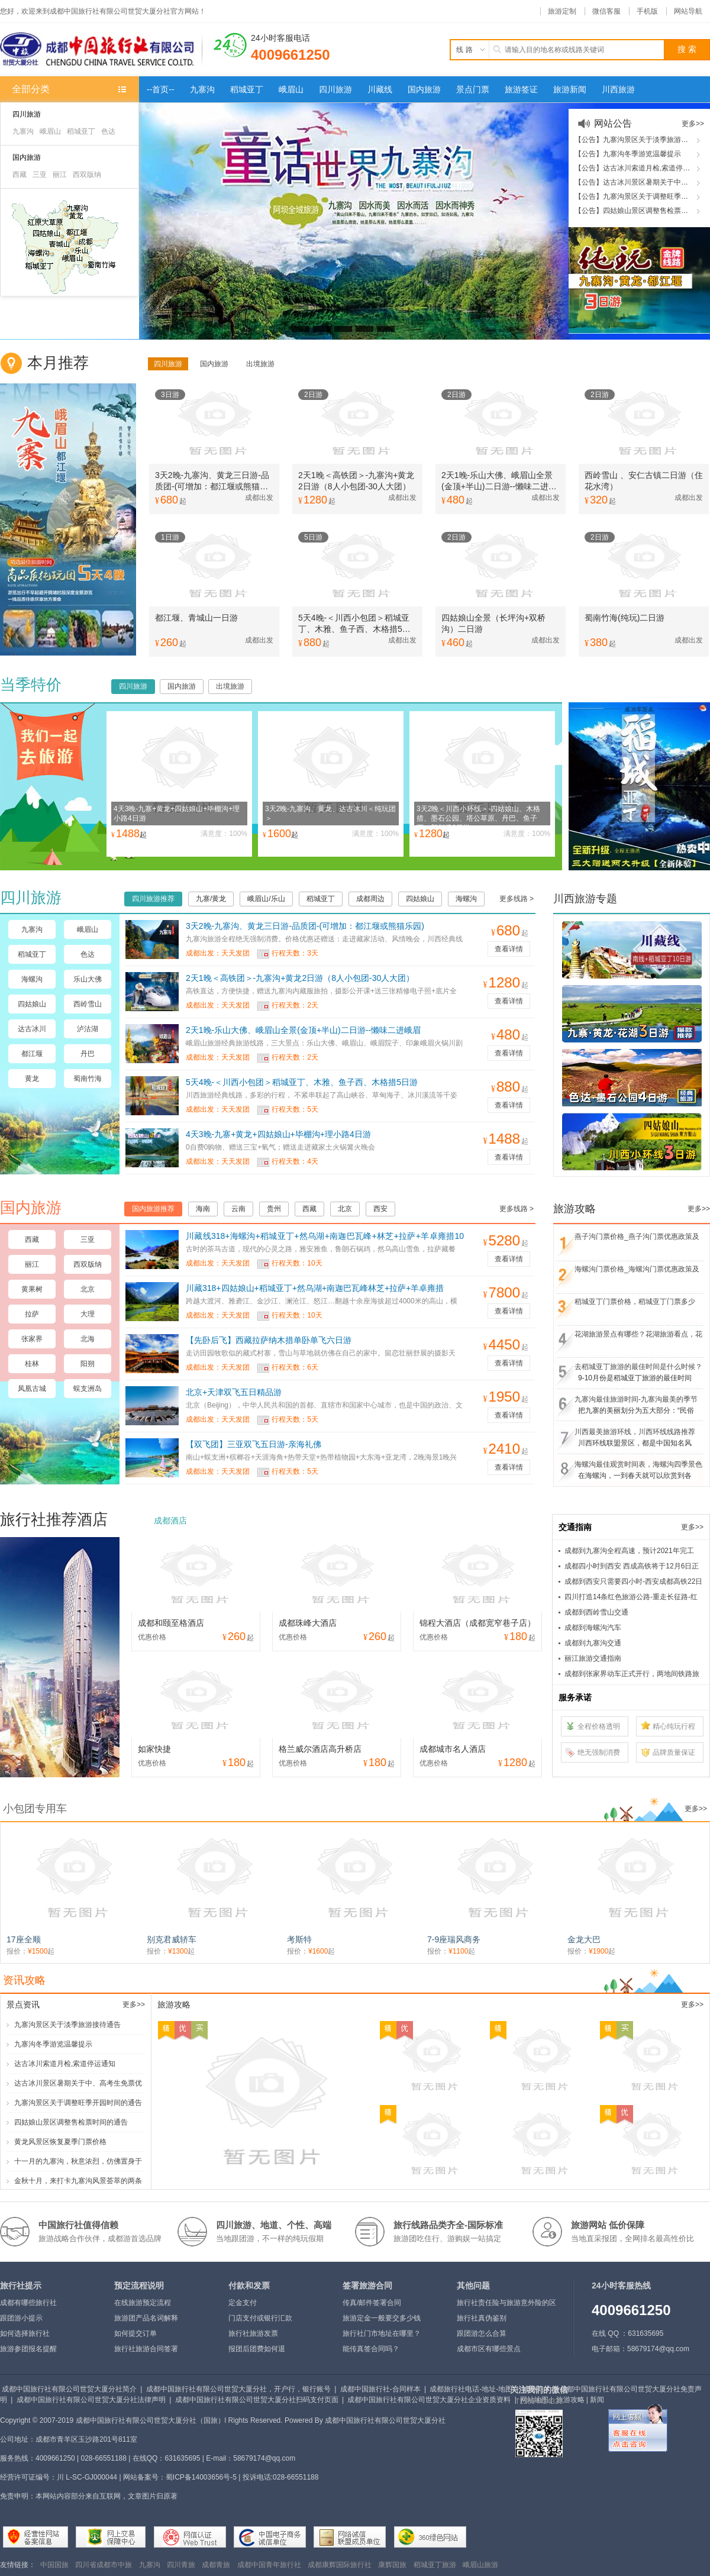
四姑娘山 (32, 1004)
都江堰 (32, 1054)
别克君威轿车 (171, 1939)
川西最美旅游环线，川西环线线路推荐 (635, 1432)
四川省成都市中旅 (103, 2565)
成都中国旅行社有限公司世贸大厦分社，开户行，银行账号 (238, 2389)
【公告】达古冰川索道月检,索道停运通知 (639, 168)
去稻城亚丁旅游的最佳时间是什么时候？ (638, 1367)
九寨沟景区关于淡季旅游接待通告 (67, 2024)
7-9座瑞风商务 (453, 1939)
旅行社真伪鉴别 (481, 2318)
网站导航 (688, 11)
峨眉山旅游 (480, 2565)
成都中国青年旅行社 (269, 2565)
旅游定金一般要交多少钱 (382, 2318)
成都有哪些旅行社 (28, 2303)
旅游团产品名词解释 (146, 2318)
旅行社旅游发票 (253, 2333)
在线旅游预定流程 (142, 2303)
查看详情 (509, 949)
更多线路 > (516, 899)
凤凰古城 (32, 1388)
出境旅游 (260, 364)
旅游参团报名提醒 (28, 2349)
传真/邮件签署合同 (372, 2303)
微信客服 (606, 11)
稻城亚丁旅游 (435, 2565)
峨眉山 (50, 131)
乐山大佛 (87, 979)
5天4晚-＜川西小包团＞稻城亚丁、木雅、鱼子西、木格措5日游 (302, 1082)
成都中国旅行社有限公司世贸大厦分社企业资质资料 (429, 2400)
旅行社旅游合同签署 (146, 2349)
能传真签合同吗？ (371, 2349)
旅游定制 (562, 11)
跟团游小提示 (21, 2318)
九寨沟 (23, 131)
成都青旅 (216, 2565)
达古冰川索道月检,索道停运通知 (64, 2063)
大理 (87, 1314)
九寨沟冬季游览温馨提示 (53, 2044)
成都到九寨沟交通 (592, 1643)
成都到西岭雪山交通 (596, 1612)
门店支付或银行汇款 (260, 2318)
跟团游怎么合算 (481, 2333)
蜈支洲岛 (87, 1388)
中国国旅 (54, 2565)
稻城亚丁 (81, 131)
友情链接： (18, 2565)
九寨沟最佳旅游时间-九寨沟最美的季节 (636, 1399)
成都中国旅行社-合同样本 (380, 2389)
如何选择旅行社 (25, 2333)
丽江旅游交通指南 (592, 1658)
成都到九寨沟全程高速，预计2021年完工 (629, 1551)
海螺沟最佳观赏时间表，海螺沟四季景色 (638, 1464)
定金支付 (242, 2303)
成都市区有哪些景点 (489, 2349)
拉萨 (32, 1314)
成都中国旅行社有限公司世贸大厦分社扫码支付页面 (256, 2400)
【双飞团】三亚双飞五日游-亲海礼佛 (253, 1444)
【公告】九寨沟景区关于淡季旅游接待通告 (642, 139)
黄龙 (32, 1078)
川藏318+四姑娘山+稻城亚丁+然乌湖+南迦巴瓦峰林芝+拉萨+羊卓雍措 (315, 1288)
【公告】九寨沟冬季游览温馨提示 (628, 154)
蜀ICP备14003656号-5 (201, 2477)
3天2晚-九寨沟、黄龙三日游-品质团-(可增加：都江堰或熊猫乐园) (305, 926)
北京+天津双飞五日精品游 (234, 1392)
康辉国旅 (392, 2565)
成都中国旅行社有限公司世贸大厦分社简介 (69, 2389)
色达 (108, 131)
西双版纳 (87, 174)
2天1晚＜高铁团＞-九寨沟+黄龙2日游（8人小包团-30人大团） (300, 978)
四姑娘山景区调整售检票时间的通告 (71, 2122)
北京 (87, 1289)
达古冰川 (32, 1029)
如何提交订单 (135, 2333)
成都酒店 (170, 1520)
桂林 (32, 1364)
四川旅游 (26, 114)
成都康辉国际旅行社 (340, 2565)
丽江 (60, 174)
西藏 (19, 174)
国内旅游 (26, 157)
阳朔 (87, 1364)
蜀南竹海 (87, 1078)
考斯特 (299, 1939)
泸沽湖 (87, 1029)
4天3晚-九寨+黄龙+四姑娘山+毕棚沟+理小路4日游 (278, 1134)
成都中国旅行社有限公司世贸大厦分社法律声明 (91, 2400)
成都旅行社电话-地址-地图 (471, 2389)
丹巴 (87, 1054)
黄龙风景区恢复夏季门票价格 (60, 2142)
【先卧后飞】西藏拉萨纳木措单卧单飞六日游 (268, 1340)
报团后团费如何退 (256, 2349)
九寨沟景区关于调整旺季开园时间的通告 (78, 2103)
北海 (87, 1339)
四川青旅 (181, 2565)
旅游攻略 (570, 2400)
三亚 (40, 174)
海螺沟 (32, 979)
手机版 (647, 11)
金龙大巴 (584, 1939)
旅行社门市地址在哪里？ (382, 2333)
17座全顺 (24, 1939)
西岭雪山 (87, 1004)
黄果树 (32, 1289)
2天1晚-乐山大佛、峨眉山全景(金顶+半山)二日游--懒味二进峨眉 (303, 1030)
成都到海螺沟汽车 (592, 1627)
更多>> (693, 124)
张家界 (32, 1339)
